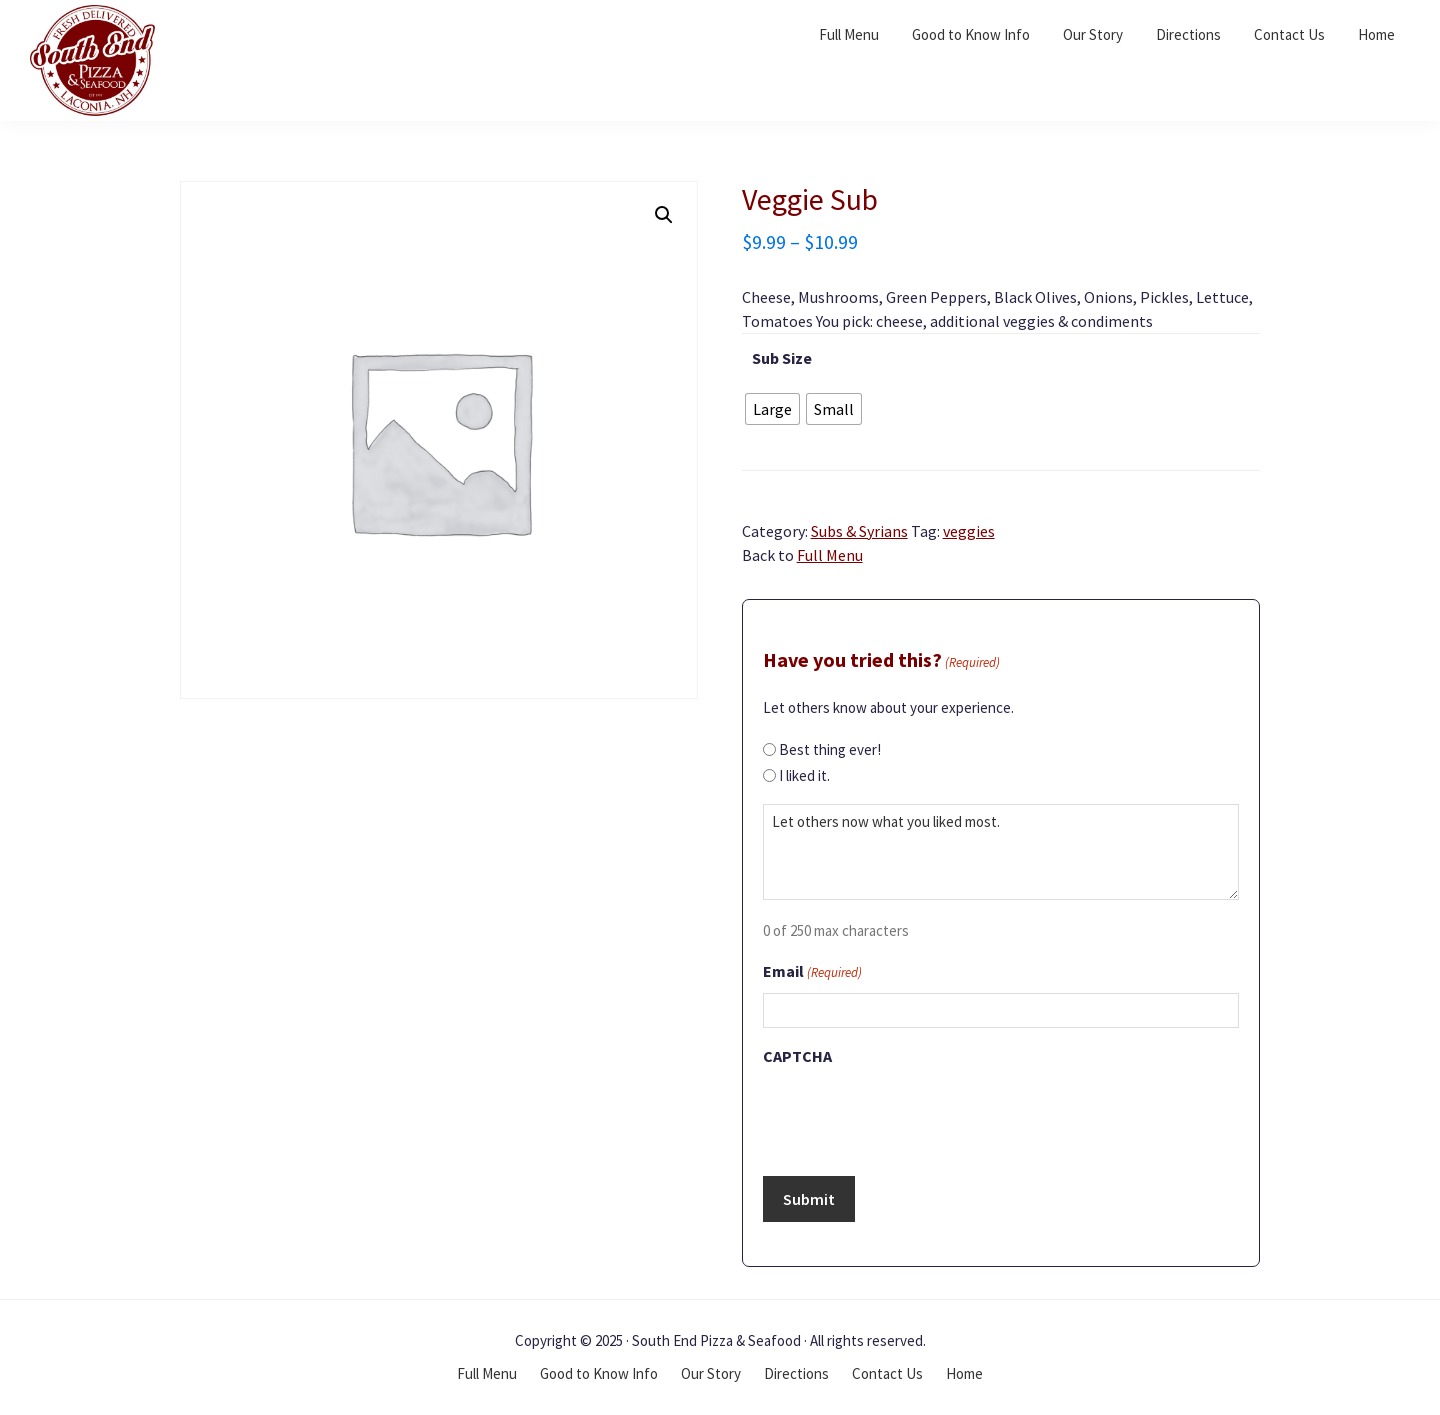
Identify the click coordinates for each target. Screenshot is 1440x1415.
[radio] (772, 409)
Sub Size (782, 358)
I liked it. (804, 775)
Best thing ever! (830, 749)
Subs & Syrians (859, 531)
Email (812, 973)
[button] (664, 215)
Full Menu (830, 555)
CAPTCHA (797, 1056)
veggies (969, 531)
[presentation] (915, 1115)
